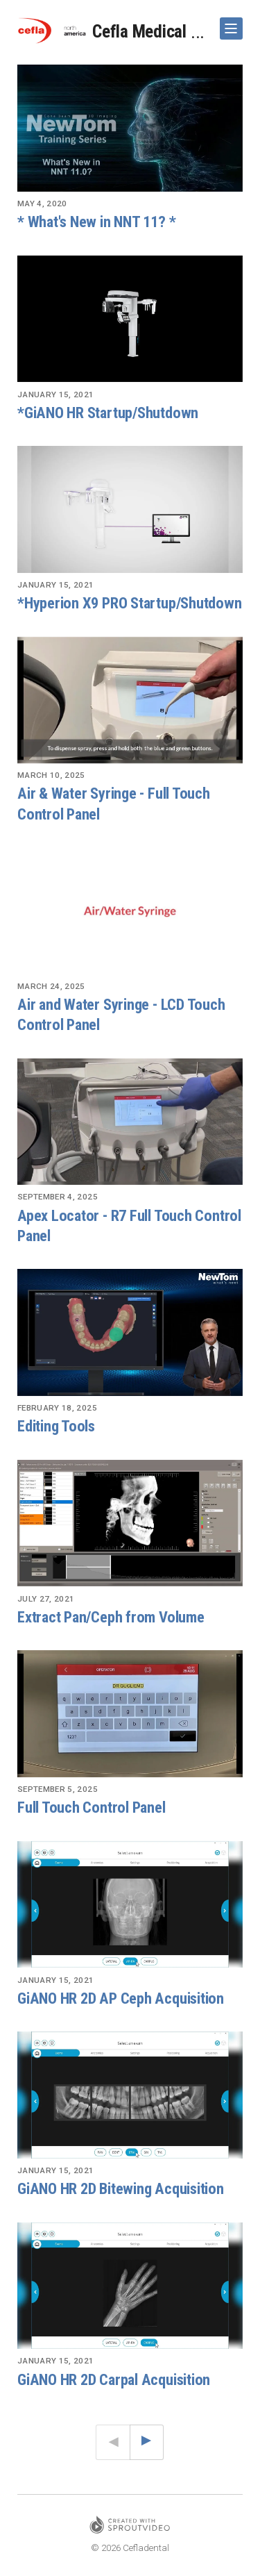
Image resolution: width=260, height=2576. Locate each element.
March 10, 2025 (51, 775)
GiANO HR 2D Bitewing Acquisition (120, 2188)
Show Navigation (229, 23)
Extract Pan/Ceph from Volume (111, 1617)
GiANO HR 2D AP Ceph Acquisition (120, 1998)
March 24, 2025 (51, 986)
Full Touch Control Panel (91, 1807)
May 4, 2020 (42, 203)
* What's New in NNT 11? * (96, 222)
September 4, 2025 (57, 1197)
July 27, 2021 (46, 1599)
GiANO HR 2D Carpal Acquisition (113, 2379)
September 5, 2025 (57, 1789)
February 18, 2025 (57, 1408)
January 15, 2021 (55, 394)
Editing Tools (56, 1426)
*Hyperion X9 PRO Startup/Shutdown (129, 603)
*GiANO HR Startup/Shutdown (107, 413)
